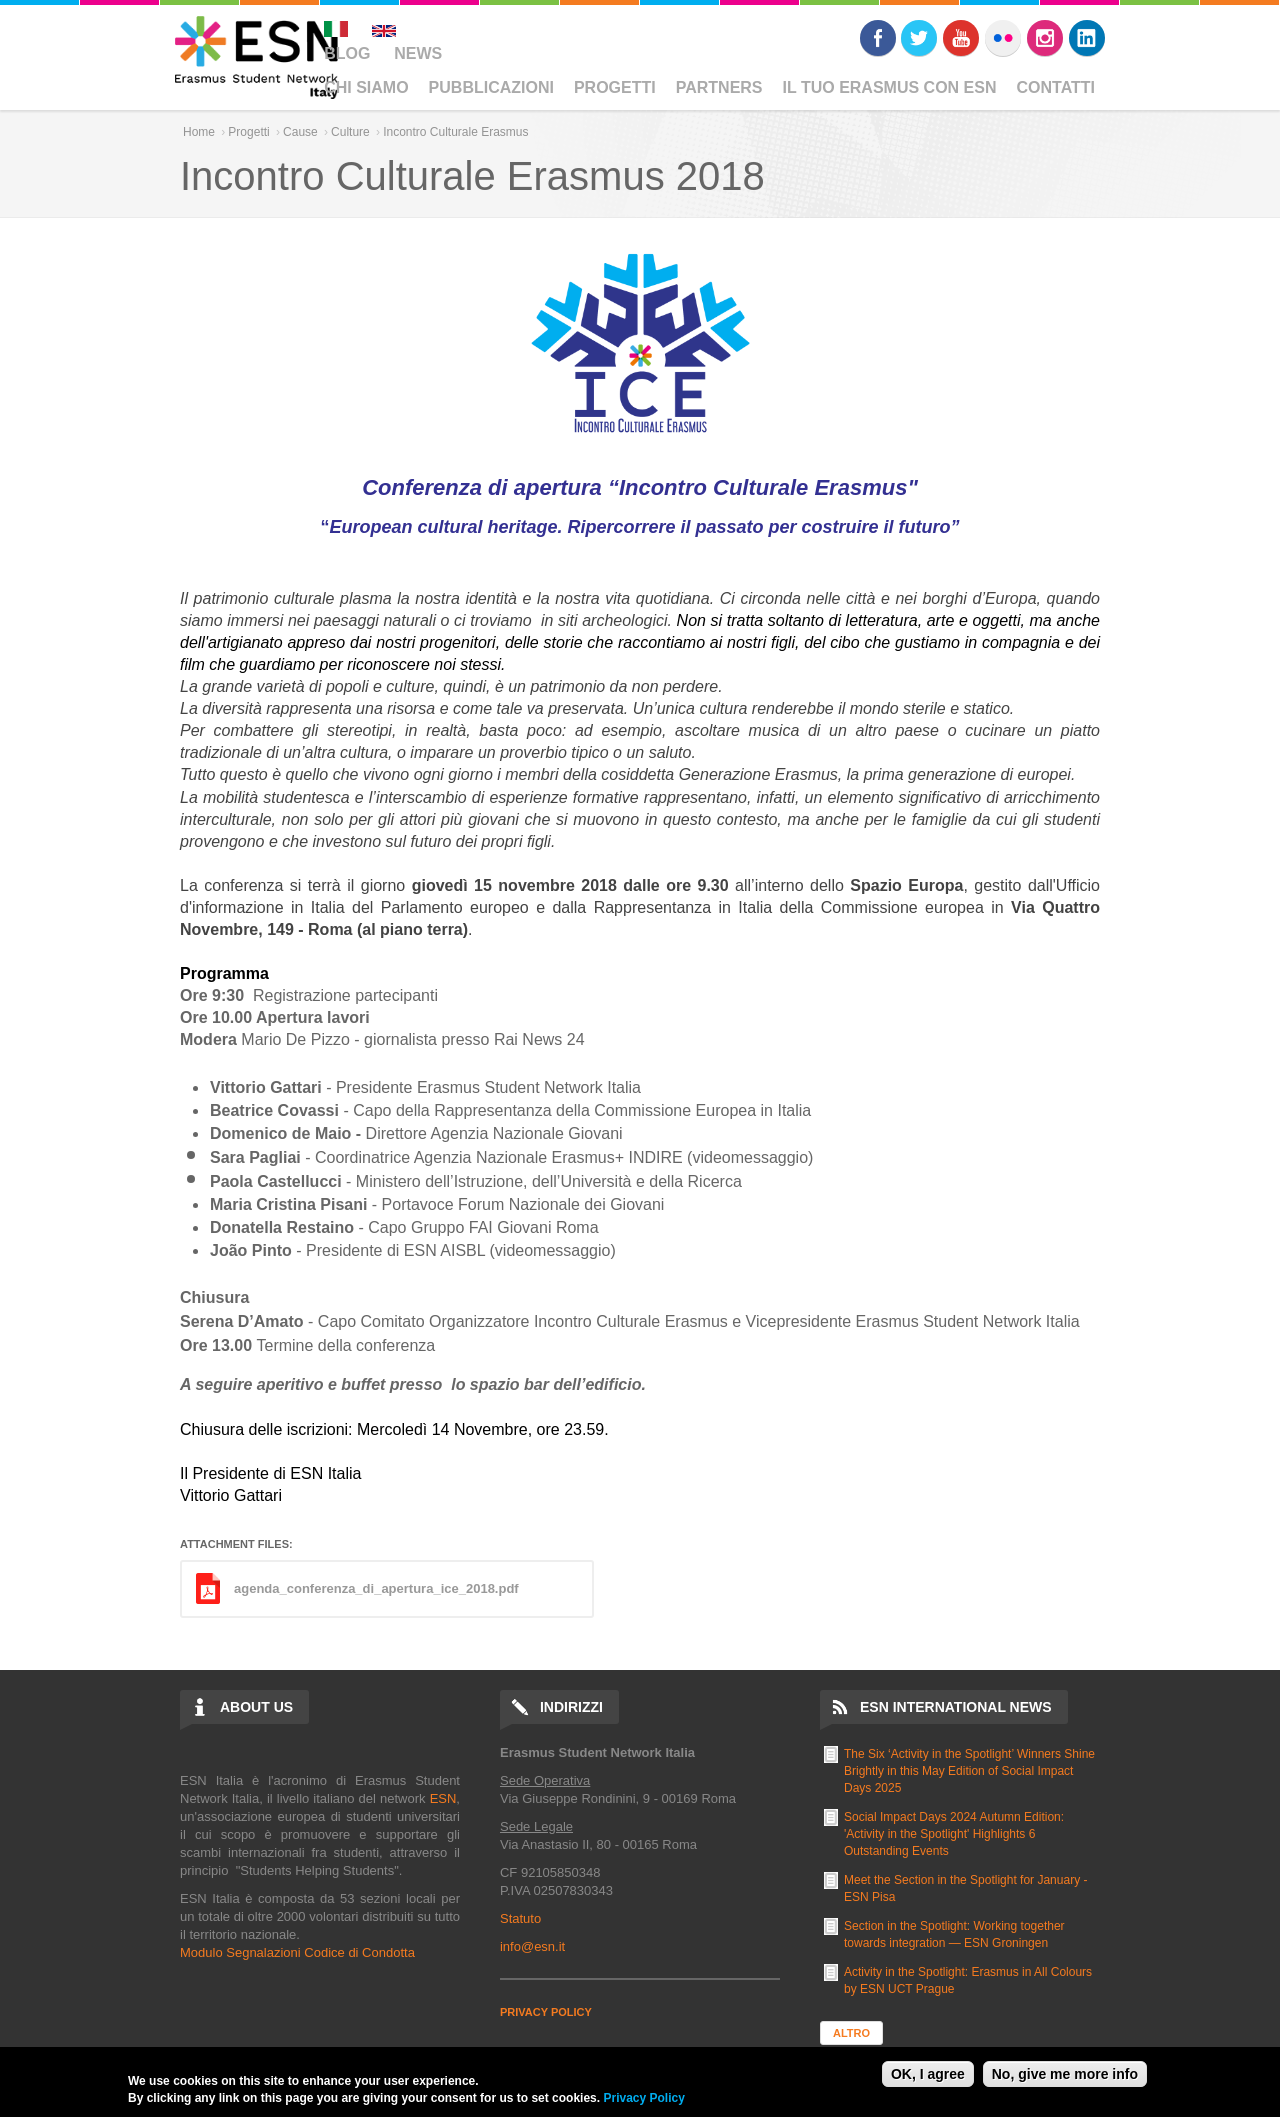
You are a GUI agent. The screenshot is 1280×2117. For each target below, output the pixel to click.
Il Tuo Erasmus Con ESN (890, 87)
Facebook (878, 38)
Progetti (615, 87)
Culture (350, 132)
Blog (347, 53)
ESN (443, 1798)
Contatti (1056, 87)
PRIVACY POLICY (546, 2012)
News (418, 53)
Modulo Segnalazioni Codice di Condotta (297, 1952)
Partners (719, 87)
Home (199, 132)
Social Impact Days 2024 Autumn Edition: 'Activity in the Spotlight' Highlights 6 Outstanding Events (954, 1834)
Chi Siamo (366, 87)
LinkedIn (1087, 38)
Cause (300, 132)
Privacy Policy (643, 2098)
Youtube (961, 38)
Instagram (1045, 38)
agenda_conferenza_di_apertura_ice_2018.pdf (376, 1588)
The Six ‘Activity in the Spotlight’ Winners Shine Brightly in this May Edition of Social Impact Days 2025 (969, 1771)
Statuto (520, 1918)
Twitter (919, 38)
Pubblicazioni (491, 87)
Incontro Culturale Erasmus (455, 132)
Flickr (1003, 38)
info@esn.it (532, 1946)
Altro (851, 2033)
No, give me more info (1065, 2074)
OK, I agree (928, 2074)
